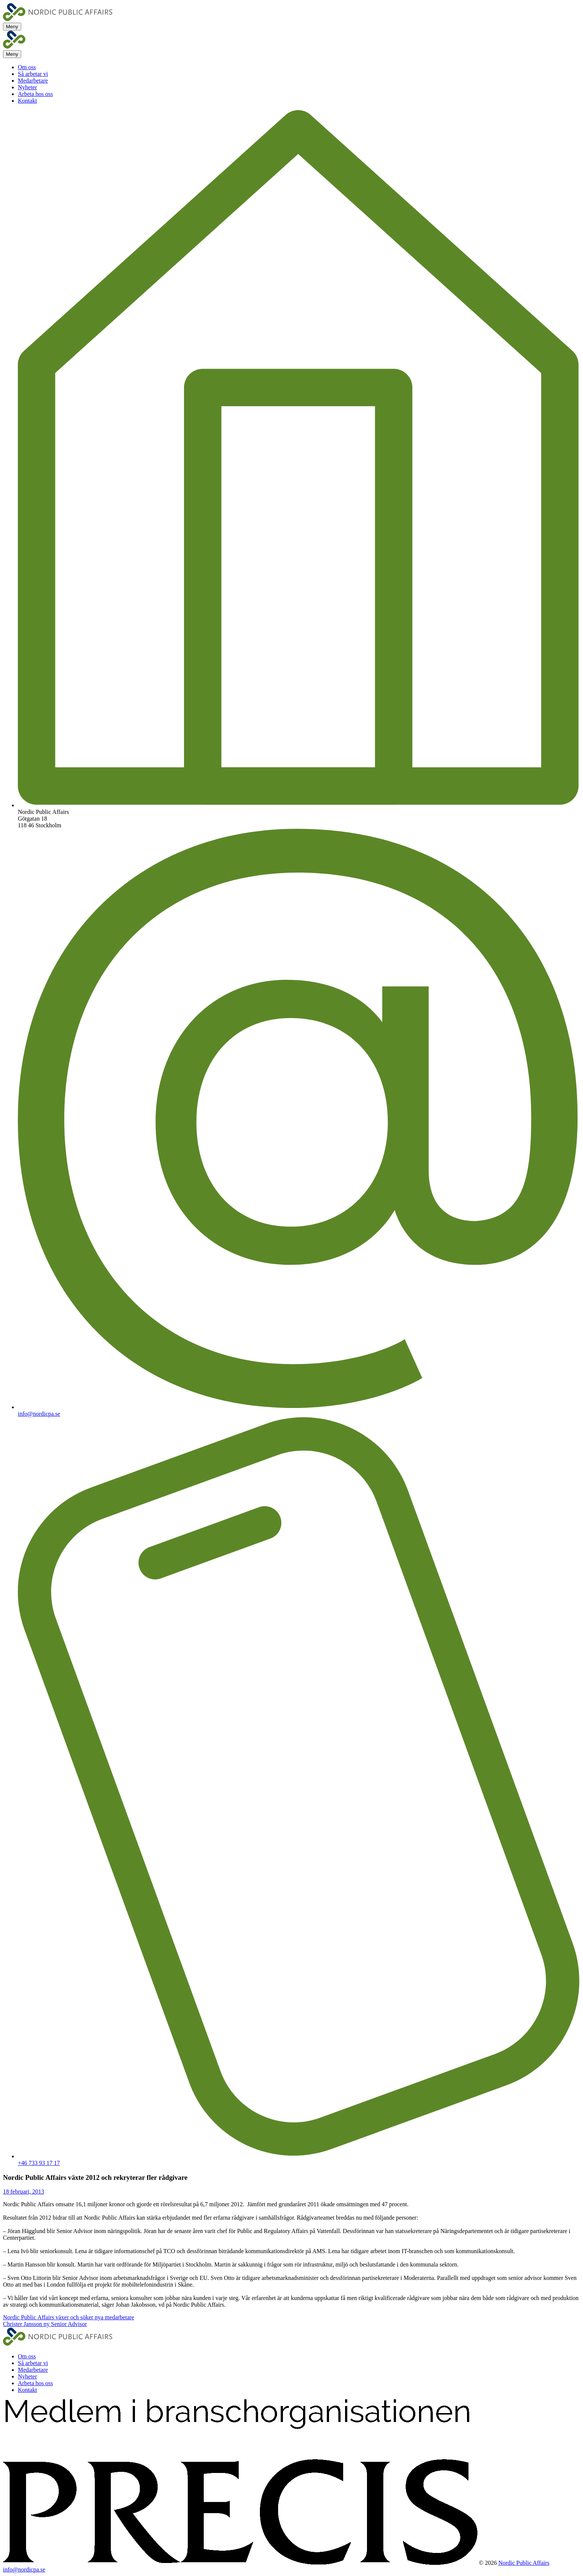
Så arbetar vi (33, 74)
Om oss (27, 67)
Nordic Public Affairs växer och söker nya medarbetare (68, 2317)
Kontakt (27, 100)
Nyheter (27, 87)
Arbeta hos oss (35, 94)
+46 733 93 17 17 (39, 2163)
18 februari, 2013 (23, 2191)
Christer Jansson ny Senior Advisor (45, 2324)
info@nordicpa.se (39, 1414)
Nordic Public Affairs (523, 2563)
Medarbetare (33, 80)
